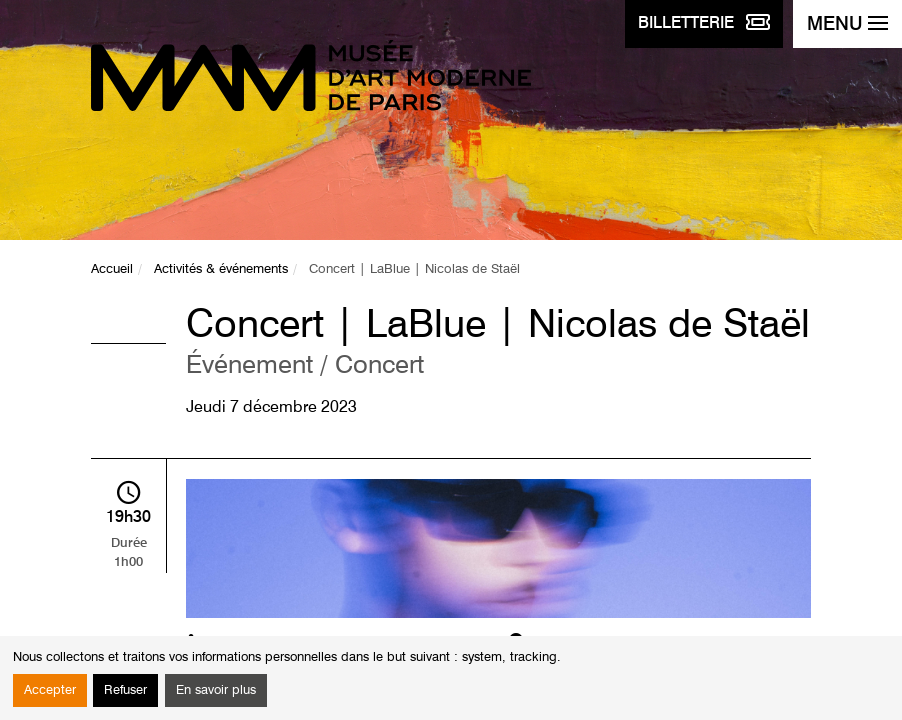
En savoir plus (216, 690)
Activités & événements (221, 269)
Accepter (50, 690)
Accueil (112, 269)
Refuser (125, 690)
